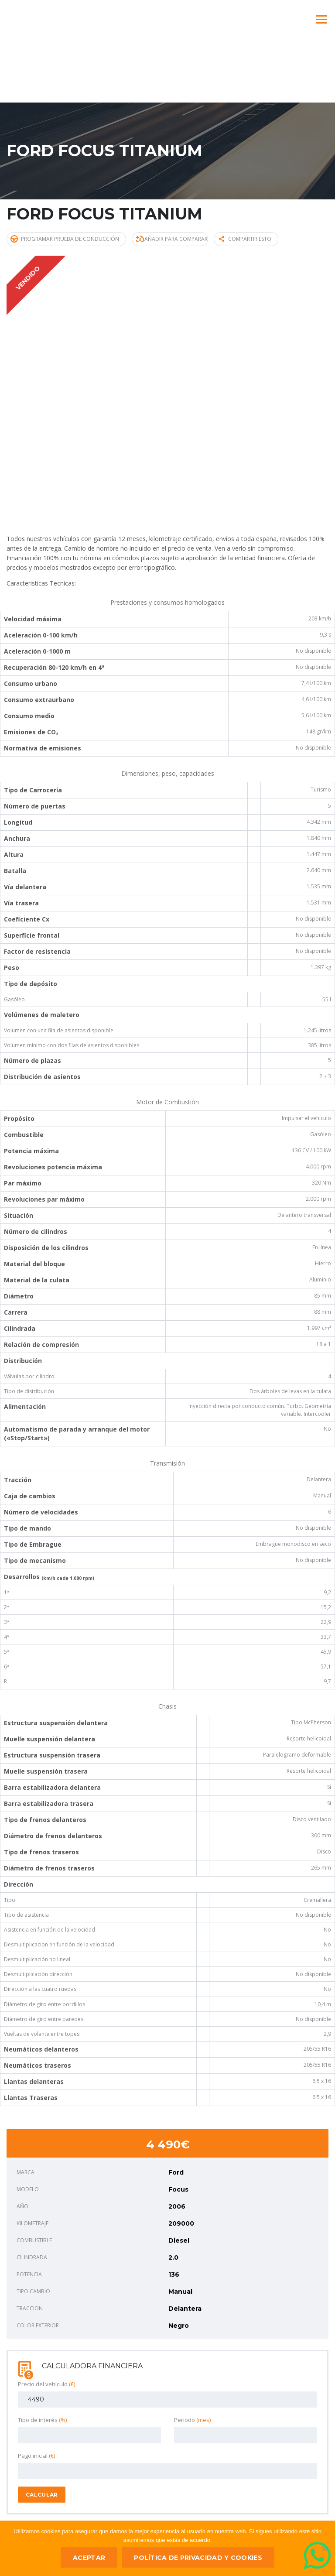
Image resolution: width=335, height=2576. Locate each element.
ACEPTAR (89, 2558)
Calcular (42, 2493)
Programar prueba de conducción (64, 238)
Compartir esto (248, 238)
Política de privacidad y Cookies (198, 2558)
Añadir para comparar (173, 238)
